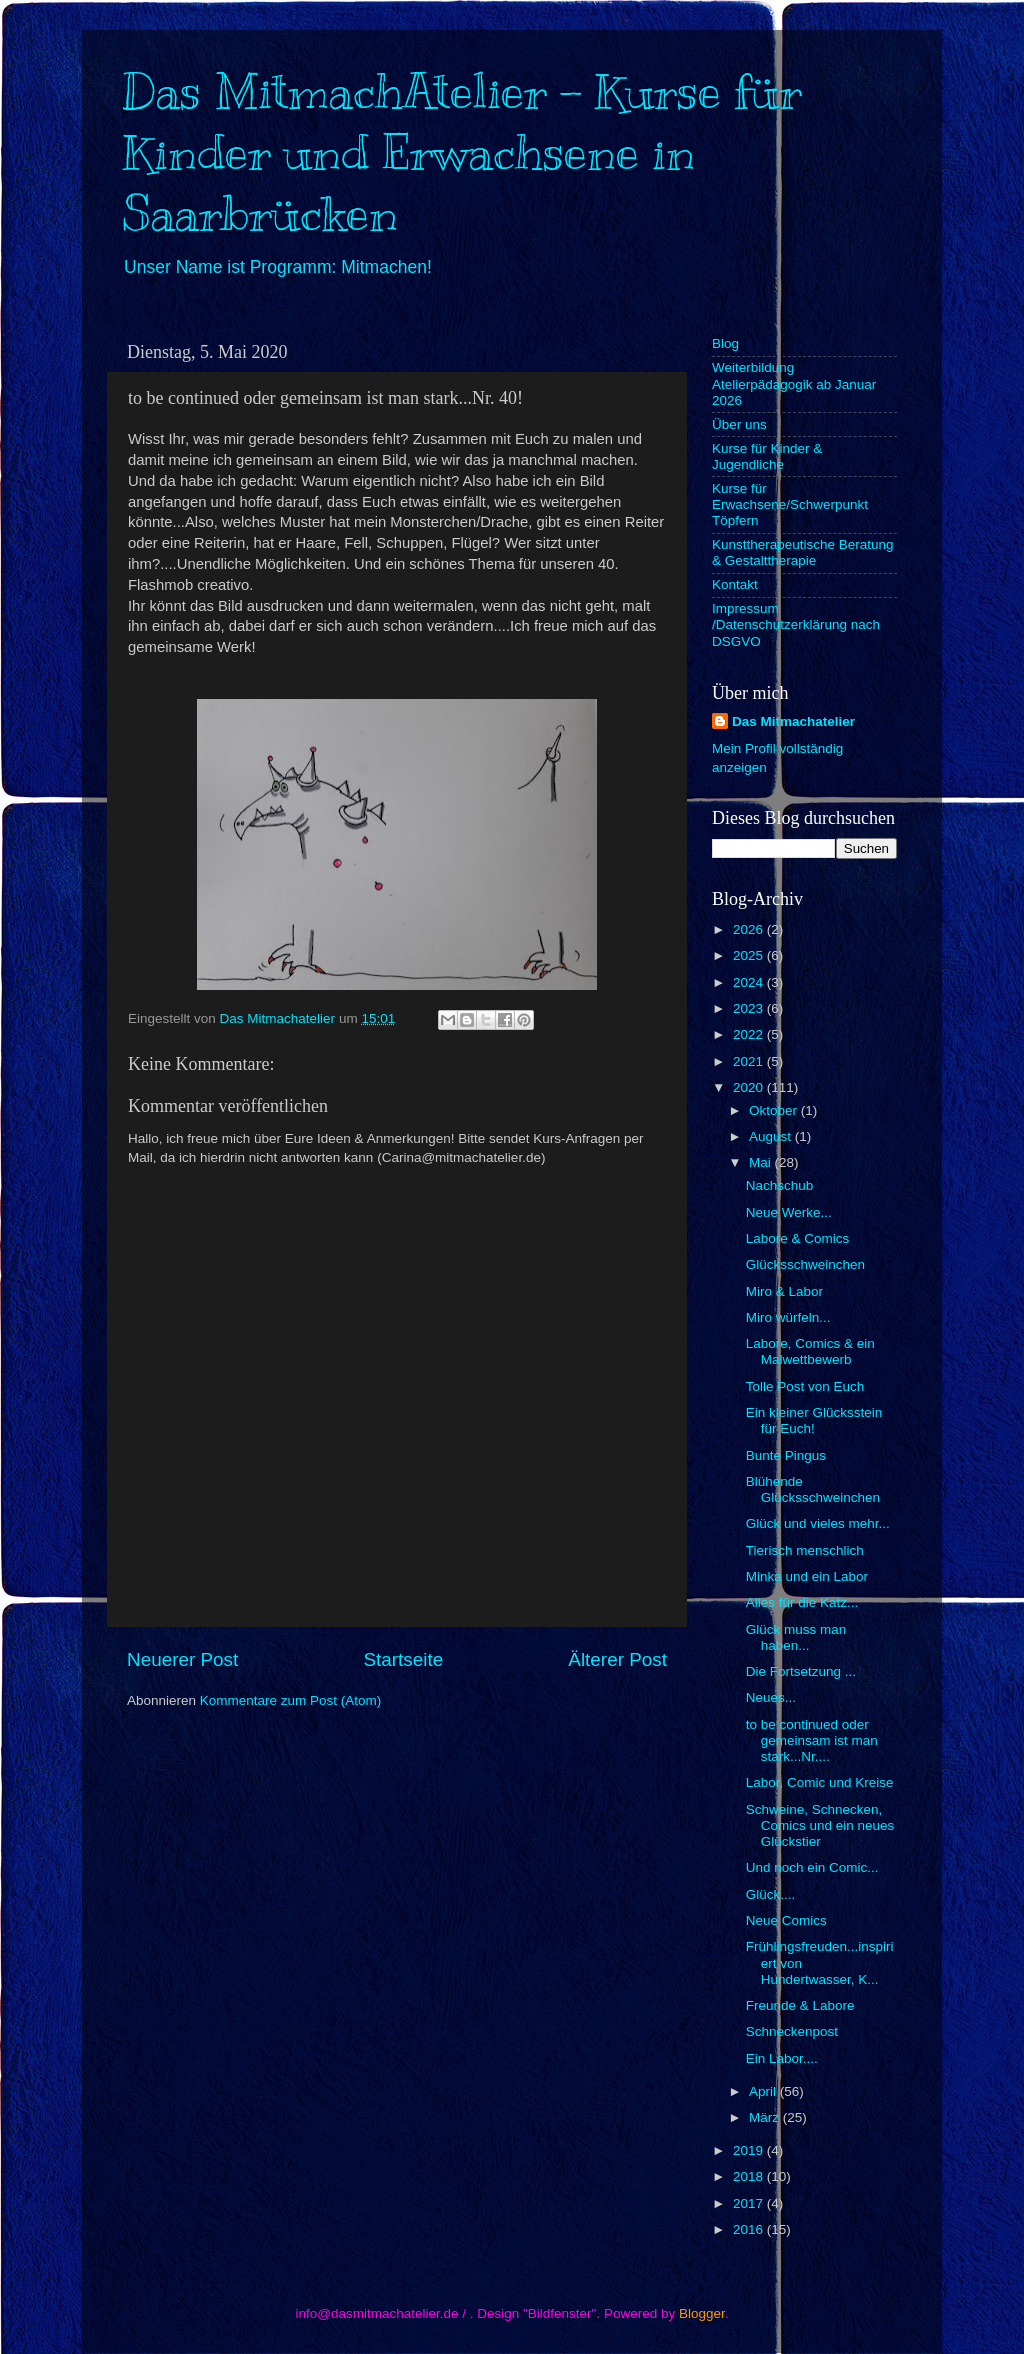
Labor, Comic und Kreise (820, 1782)
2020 (750, 1087)
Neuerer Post (182, 1659)
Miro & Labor (784, 1291)
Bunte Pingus (786, 1455)
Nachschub (780, 1185)
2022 (750, 1034)
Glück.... (771, 1894)
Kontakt (735, 584)
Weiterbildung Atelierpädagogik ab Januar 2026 (794, 383)
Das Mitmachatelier (793, 721)
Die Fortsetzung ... (801, 1671)
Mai (762, 1162)
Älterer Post (617, 1659)
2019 (750, 2150)
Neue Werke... (789, 1212)
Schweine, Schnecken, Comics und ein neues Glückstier (820, 1825)
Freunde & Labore (800, 2005)
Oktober (775, 1110)
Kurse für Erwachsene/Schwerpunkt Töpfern (790, 504)
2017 (750, 2203)
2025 (750, 955)
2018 (750, 2176)
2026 (750, 929)
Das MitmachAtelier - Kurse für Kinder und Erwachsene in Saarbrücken (462, 153)
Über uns (739, 424)
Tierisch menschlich (805, 1550)
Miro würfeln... (788, 1317)
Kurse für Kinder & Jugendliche (767, 456)
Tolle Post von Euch (805, 1386)
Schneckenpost (792, 2031)
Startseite (403, 1659)
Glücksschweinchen (805, 1264)
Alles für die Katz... (802, 1602)
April (764, 2091)
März (766, 2117)
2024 (750, 982)
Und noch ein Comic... (812, 1867)
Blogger (702, 2313)
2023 (750, 1008)
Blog (725, 343)
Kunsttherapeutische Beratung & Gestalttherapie (803, 552)
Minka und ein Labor (807, 1576)
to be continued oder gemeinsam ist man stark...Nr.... (812, 1740)
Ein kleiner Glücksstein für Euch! (814, 1420)
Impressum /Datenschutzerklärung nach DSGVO (796, 624)
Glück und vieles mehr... (818, 1523)
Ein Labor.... (782, 2058)
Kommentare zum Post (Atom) (291, 1700)
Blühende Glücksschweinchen (813, 1489)
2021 (750, 1061)
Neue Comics (786, 1920)
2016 (750, 2229)
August (772, 1136)
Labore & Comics (798, 1238)
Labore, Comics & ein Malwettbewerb (810, 1351)
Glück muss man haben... (796, 1637)
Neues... (771, 1697)
